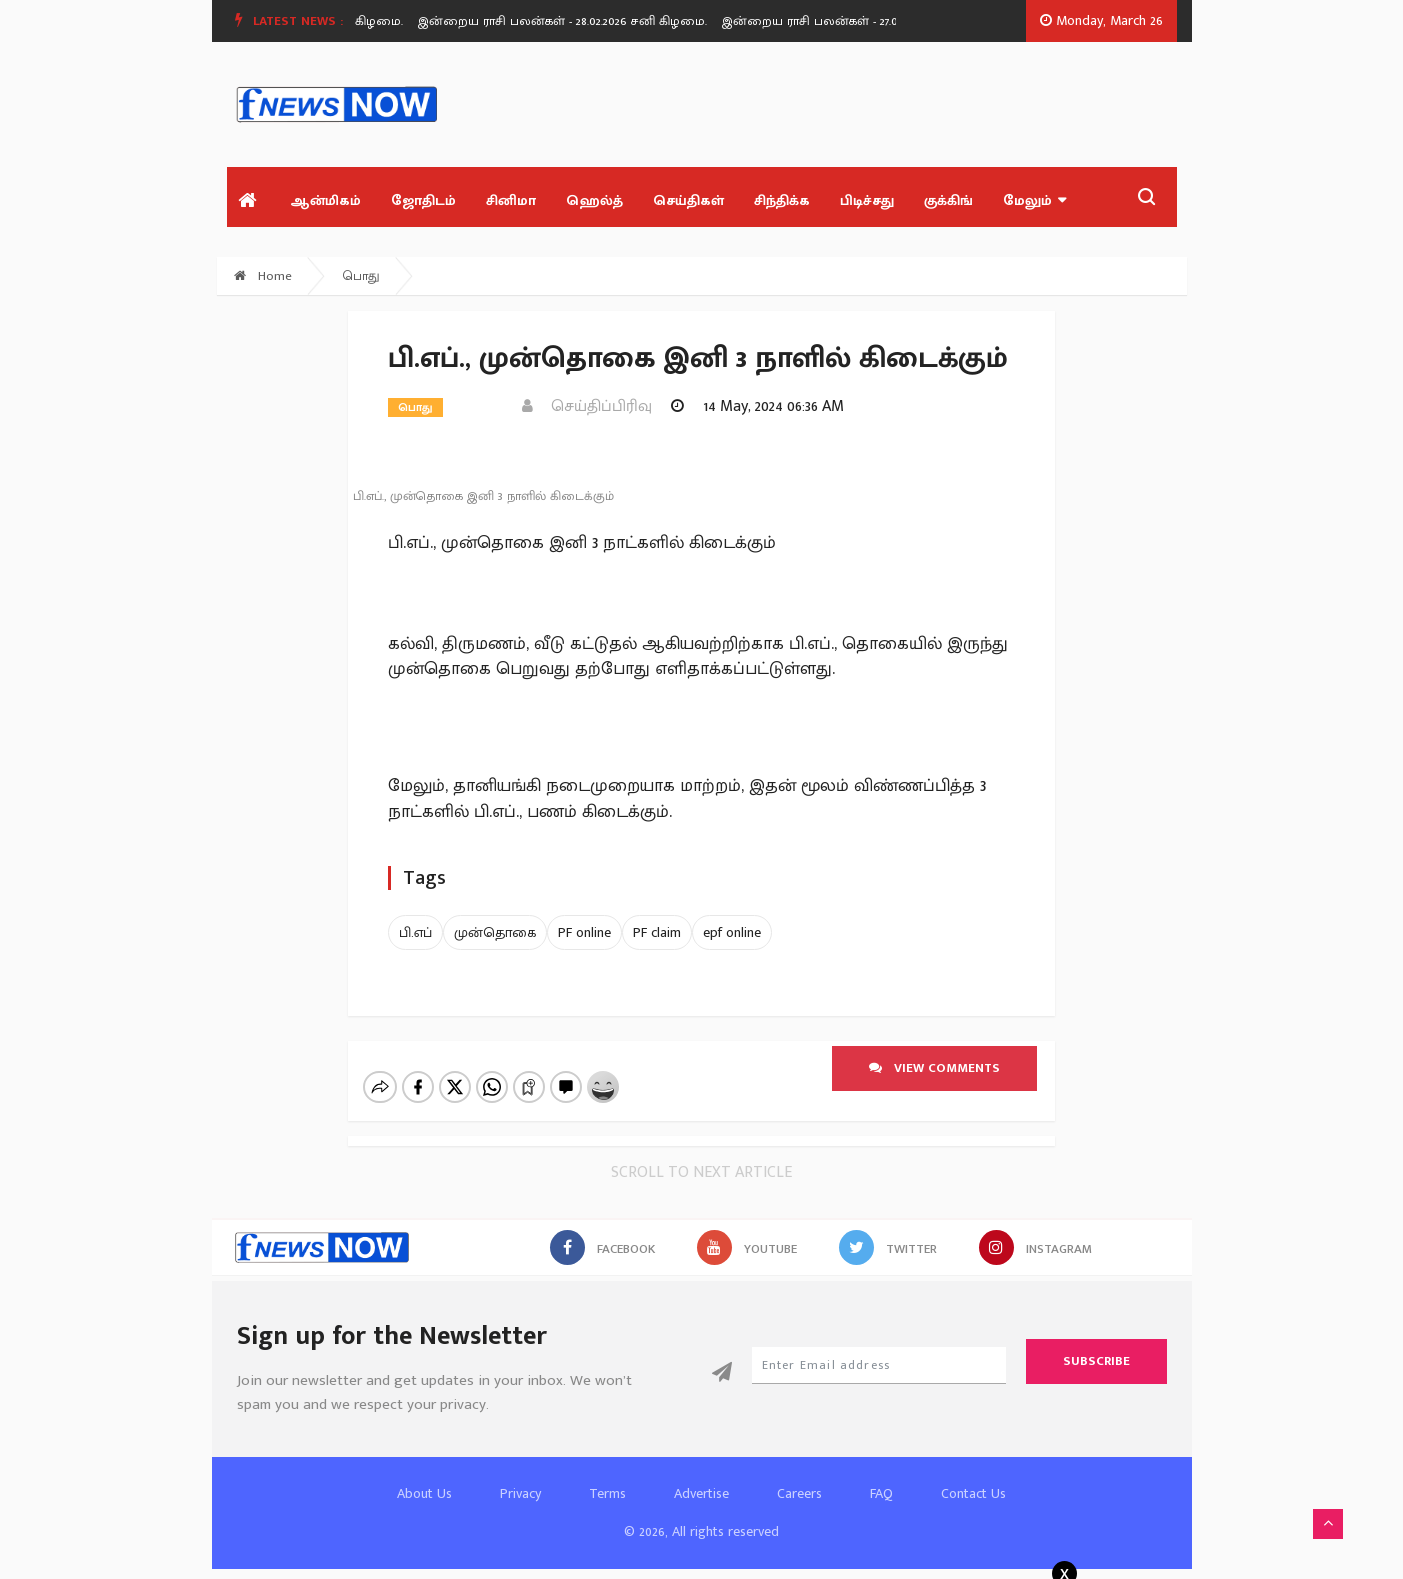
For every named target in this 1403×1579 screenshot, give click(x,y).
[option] (578, 21)
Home (263, 276)
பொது (361, 276)
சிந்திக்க (782, 200)
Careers (799, 1493)
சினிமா (511, 200)
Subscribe (1096, 1361)
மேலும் (1034, 200)
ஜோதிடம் (423, 200)
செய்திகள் (688, 200)
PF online (584, 932)
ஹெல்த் (594, 200)
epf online (732, 932)
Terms (607, 1493)
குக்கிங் (948, 200)
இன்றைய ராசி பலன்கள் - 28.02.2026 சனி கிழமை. (570, 21)
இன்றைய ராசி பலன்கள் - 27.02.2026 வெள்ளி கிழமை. (886, 21)
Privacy (520, 1493)
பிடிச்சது (867, 200)
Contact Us (973, 1493)
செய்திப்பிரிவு (587, 406)
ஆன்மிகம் (325, 200)
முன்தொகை (495, 932)
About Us (424, 1493)
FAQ (881, 1493)
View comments (934, 1068)
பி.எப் (415, 932)
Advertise (701, 1493)
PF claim (657, 932)
